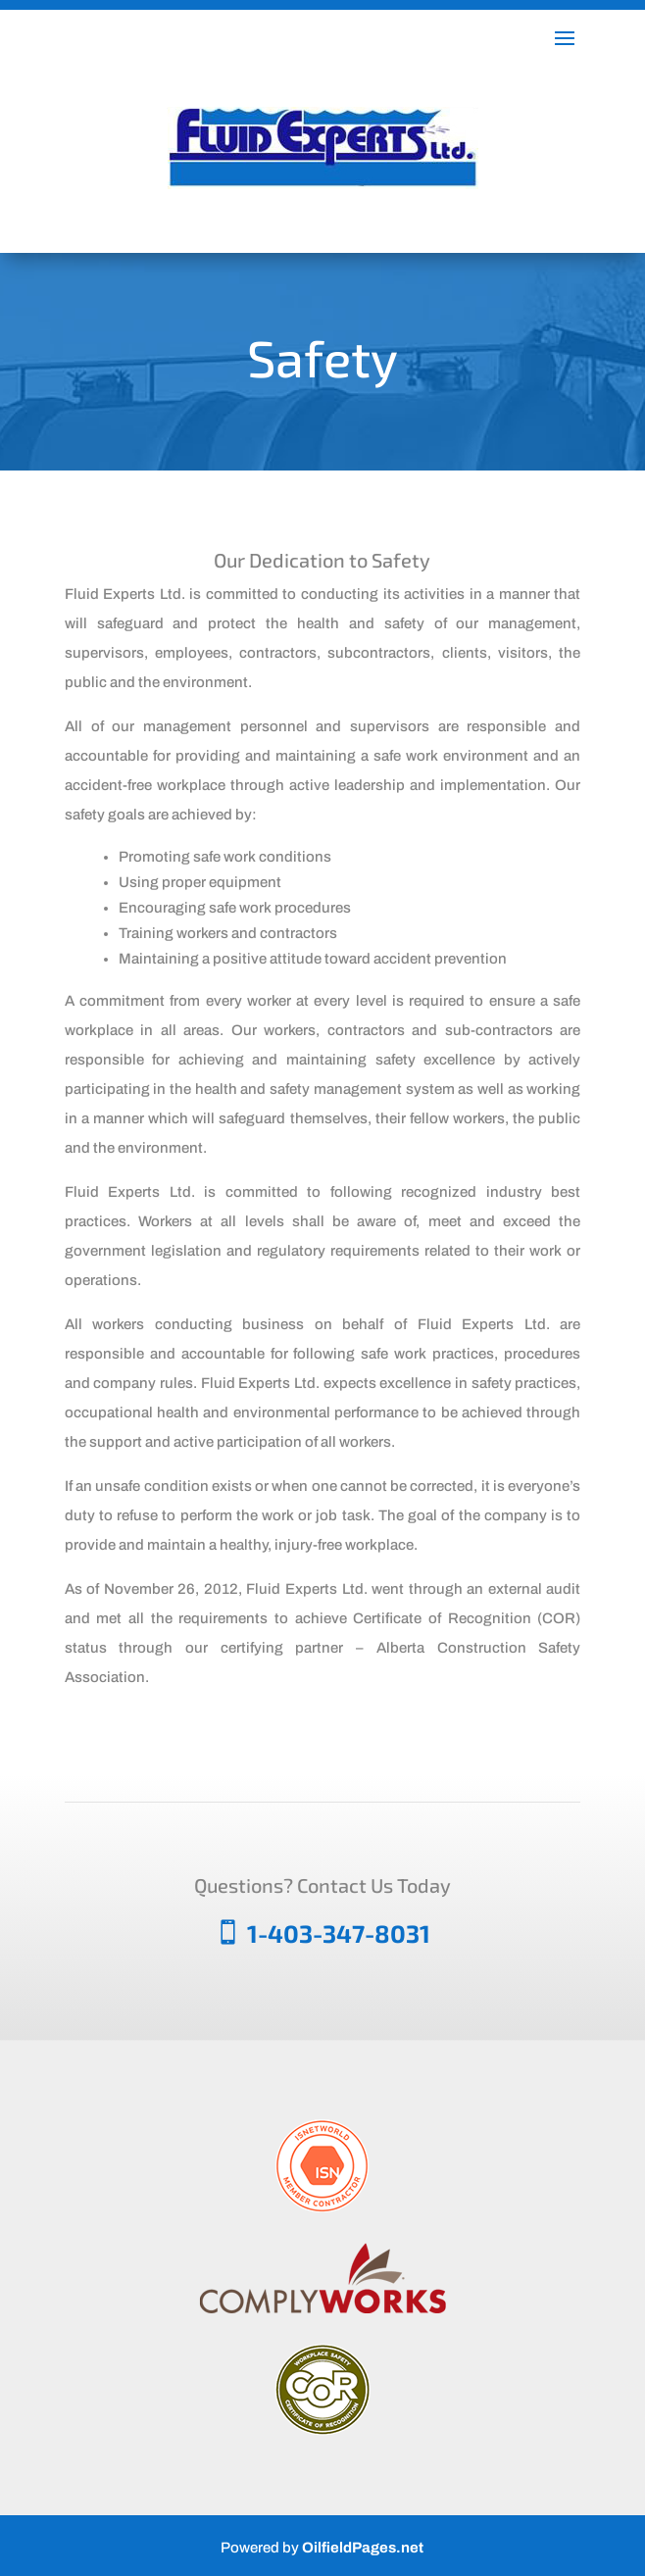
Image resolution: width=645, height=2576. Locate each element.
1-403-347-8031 (338, 1933)
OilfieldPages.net (362, 2547)
